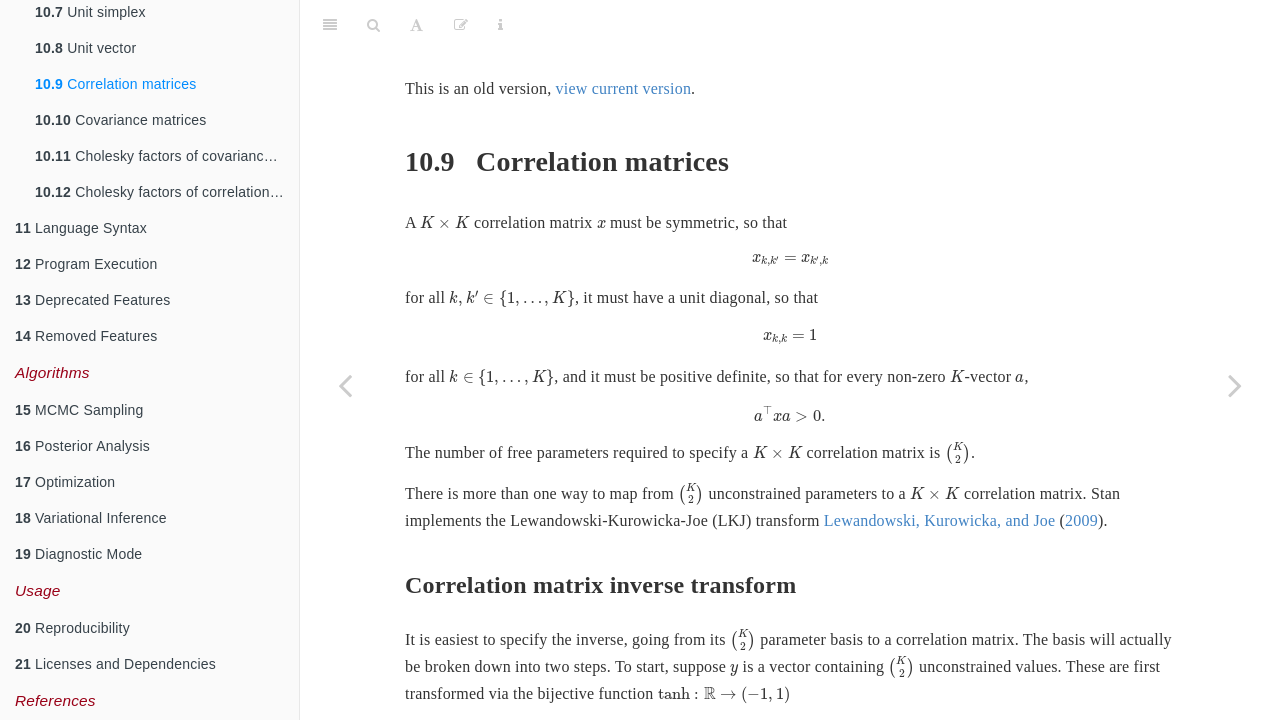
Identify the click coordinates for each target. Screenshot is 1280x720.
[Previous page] (345, 385)
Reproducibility (72, 628)
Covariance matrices (121, 120)
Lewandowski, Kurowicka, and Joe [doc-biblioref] (972, 508)
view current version (624, 38)
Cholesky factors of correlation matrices (167, 192)
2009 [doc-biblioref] (1115, 508)
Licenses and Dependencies (115, 664)
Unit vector (85, 48)
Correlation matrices (115, 84)
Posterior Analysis (82, 446)
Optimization (65, 482)
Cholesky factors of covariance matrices (167, 156)
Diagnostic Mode (78, 554)
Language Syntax (81, 228)
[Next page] (1235, 385)
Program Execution (86, 264)
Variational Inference (91, 518)
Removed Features (86, 336)
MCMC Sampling (79, 410)
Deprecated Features (92, 300)
